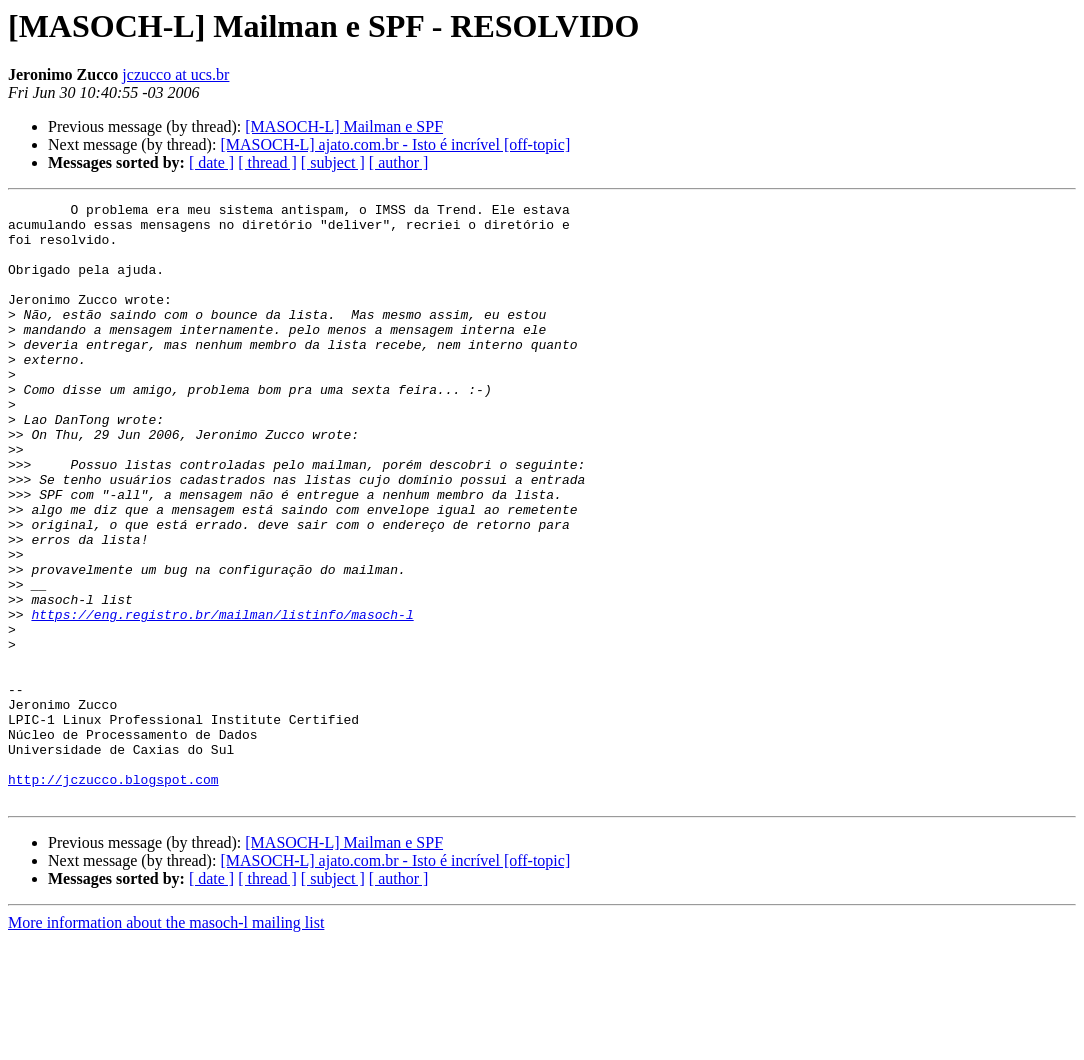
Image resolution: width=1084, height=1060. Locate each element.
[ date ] (211, 162)
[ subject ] (333, 162)
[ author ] (399, 162)
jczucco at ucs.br (175, 74)
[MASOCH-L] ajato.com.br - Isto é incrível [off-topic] (395, 144)
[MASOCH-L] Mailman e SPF (344, 126)
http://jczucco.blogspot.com (113, 896)
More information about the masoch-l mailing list (166, 1042)
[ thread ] (267, 162)
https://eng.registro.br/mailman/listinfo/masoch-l (222, 698)
